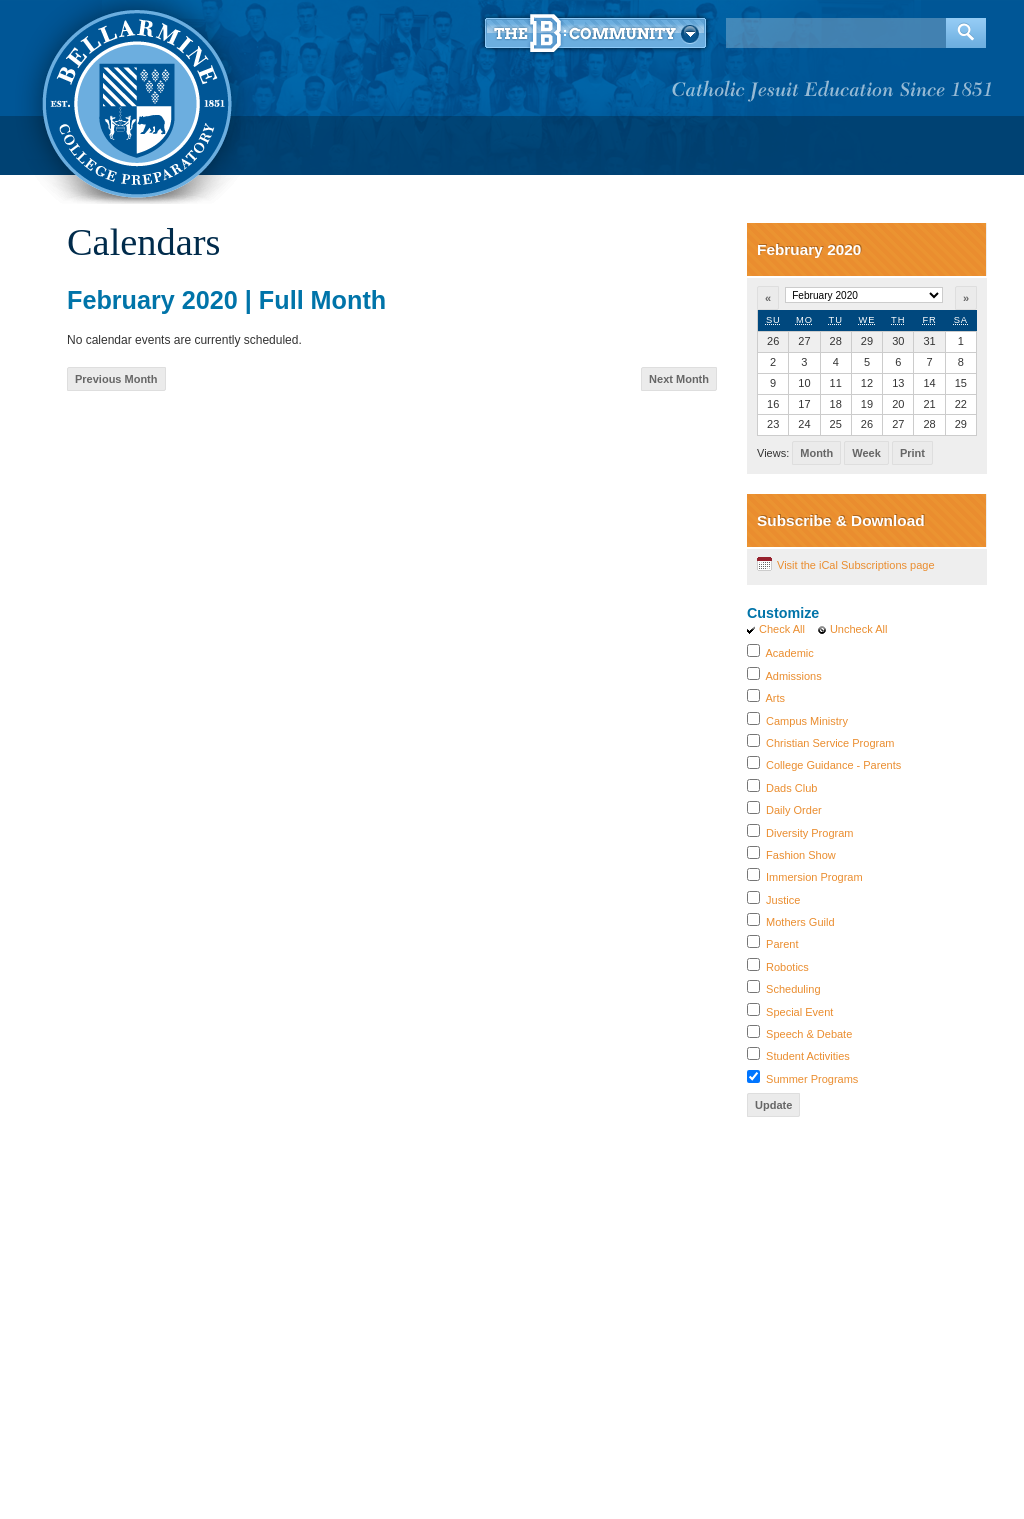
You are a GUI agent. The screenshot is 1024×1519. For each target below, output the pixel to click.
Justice (783, 900)
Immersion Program (814, 877)
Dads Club (791, 788)
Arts (775, 698)
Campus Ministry (807, 721)
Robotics (787, 967)
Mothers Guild (800, 922)
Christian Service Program (830, 743)
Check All (782, 629)
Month (816, 453)
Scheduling (793, 989)
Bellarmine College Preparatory (134, 100)
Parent (782, 944)
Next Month (679, 379)
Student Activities (808, 1056)
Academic (789, 653)
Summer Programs (812, 1079)
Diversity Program (809, 833)
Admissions (793, 676)
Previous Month (116, 379)
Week (866, 453)
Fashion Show (801, 855)
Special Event (799, 1012)
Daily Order (794, 810)
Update (773, 1105)
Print (912, 453)
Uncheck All (858, 629)
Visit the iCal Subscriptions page (856, 565)
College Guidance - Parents (833, 765)
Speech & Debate (809, 1034)
